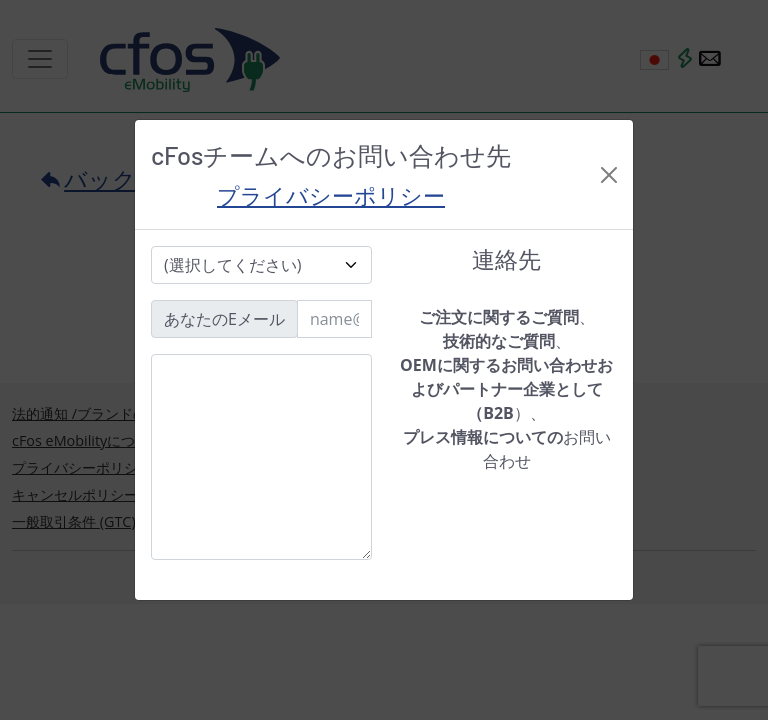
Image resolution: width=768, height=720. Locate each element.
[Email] (334, 319)
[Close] (609, 175)
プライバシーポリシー (331, 195)
